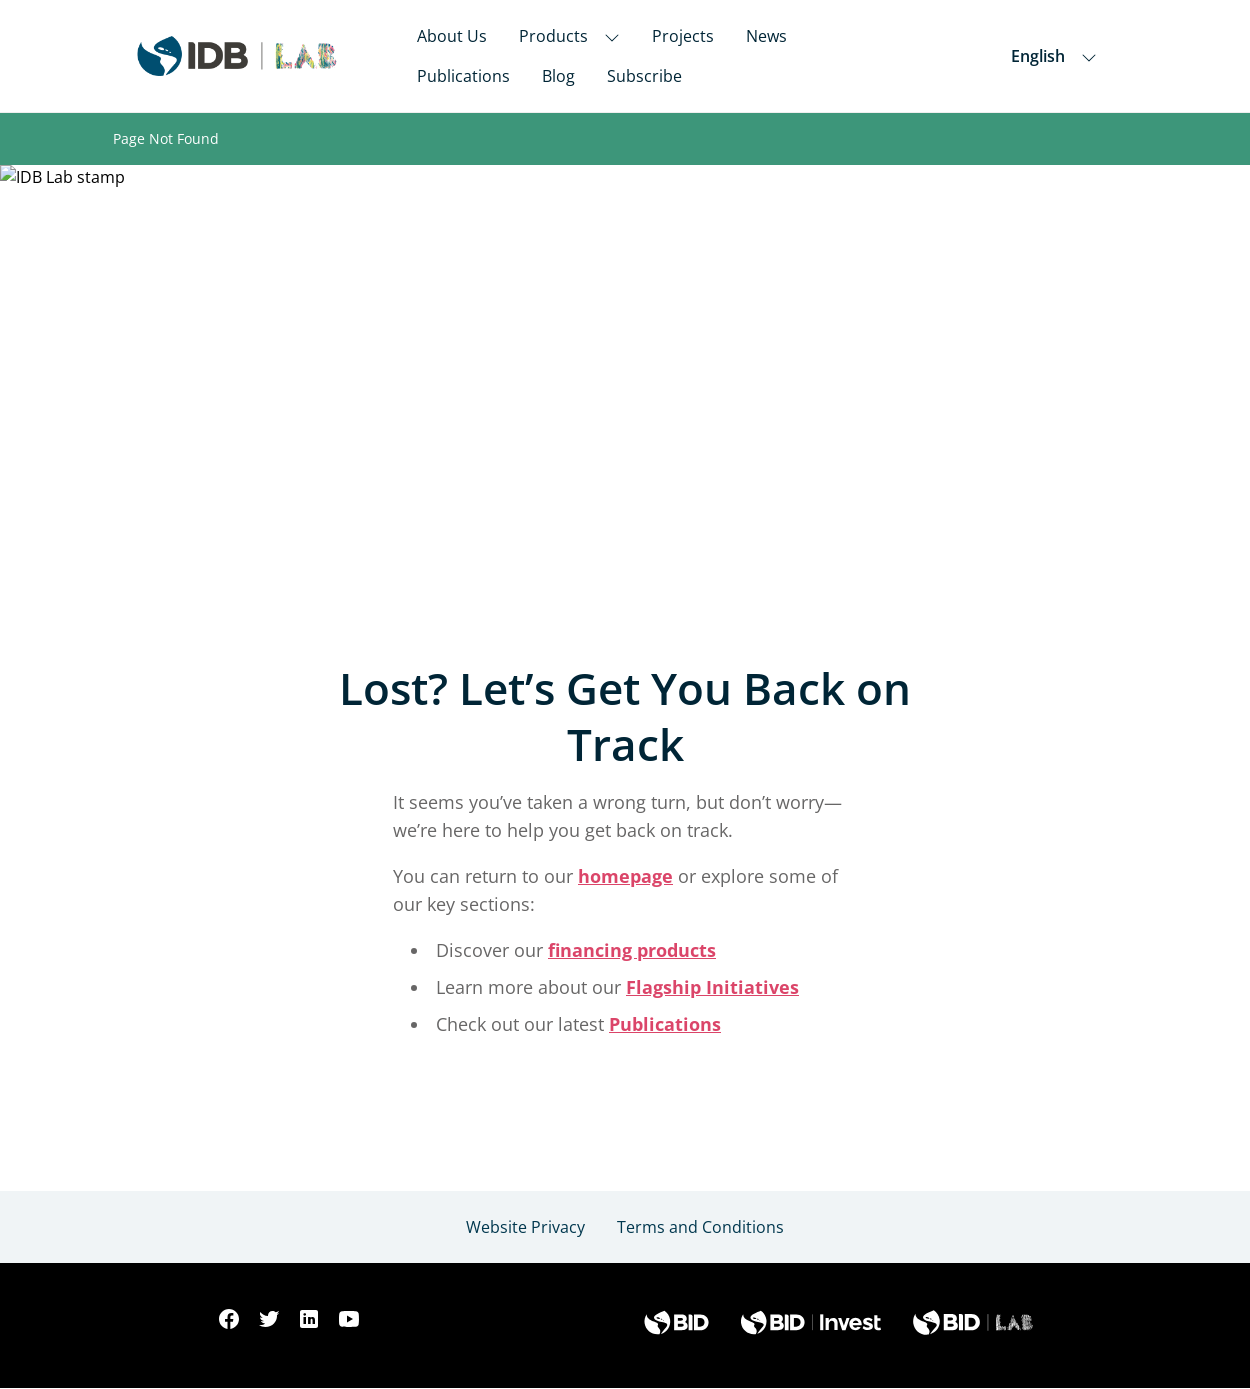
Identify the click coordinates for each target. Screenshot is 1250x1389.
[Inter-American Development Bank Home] (237, 56)
